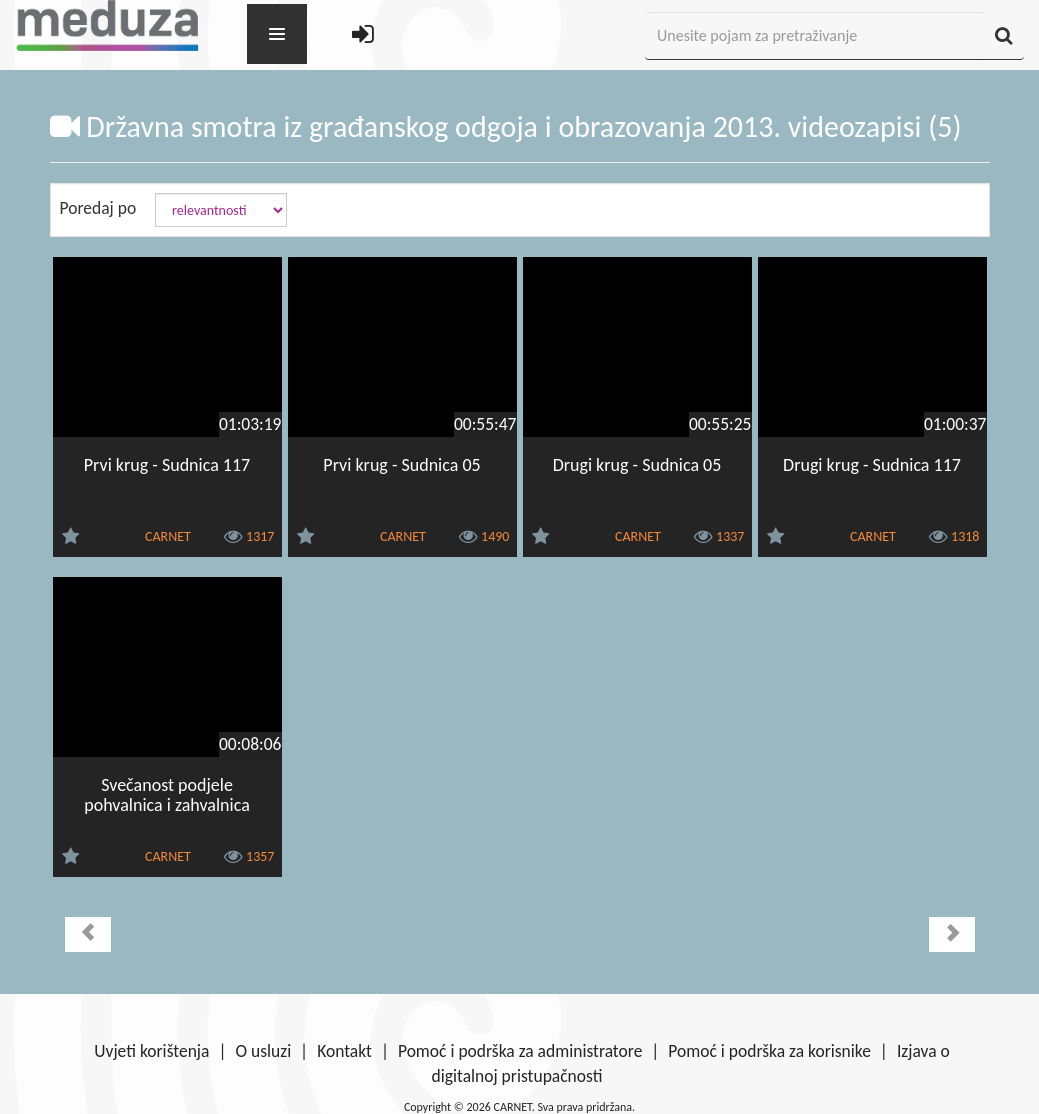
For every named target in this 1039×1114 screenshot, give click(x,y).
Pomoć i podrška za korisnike (769, 1051)
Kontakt (344, 1051)
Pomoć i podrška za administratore (520, 1051)
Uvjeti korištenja (151, 1051)
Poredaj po (98, 208)
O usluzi (263, 1051)
